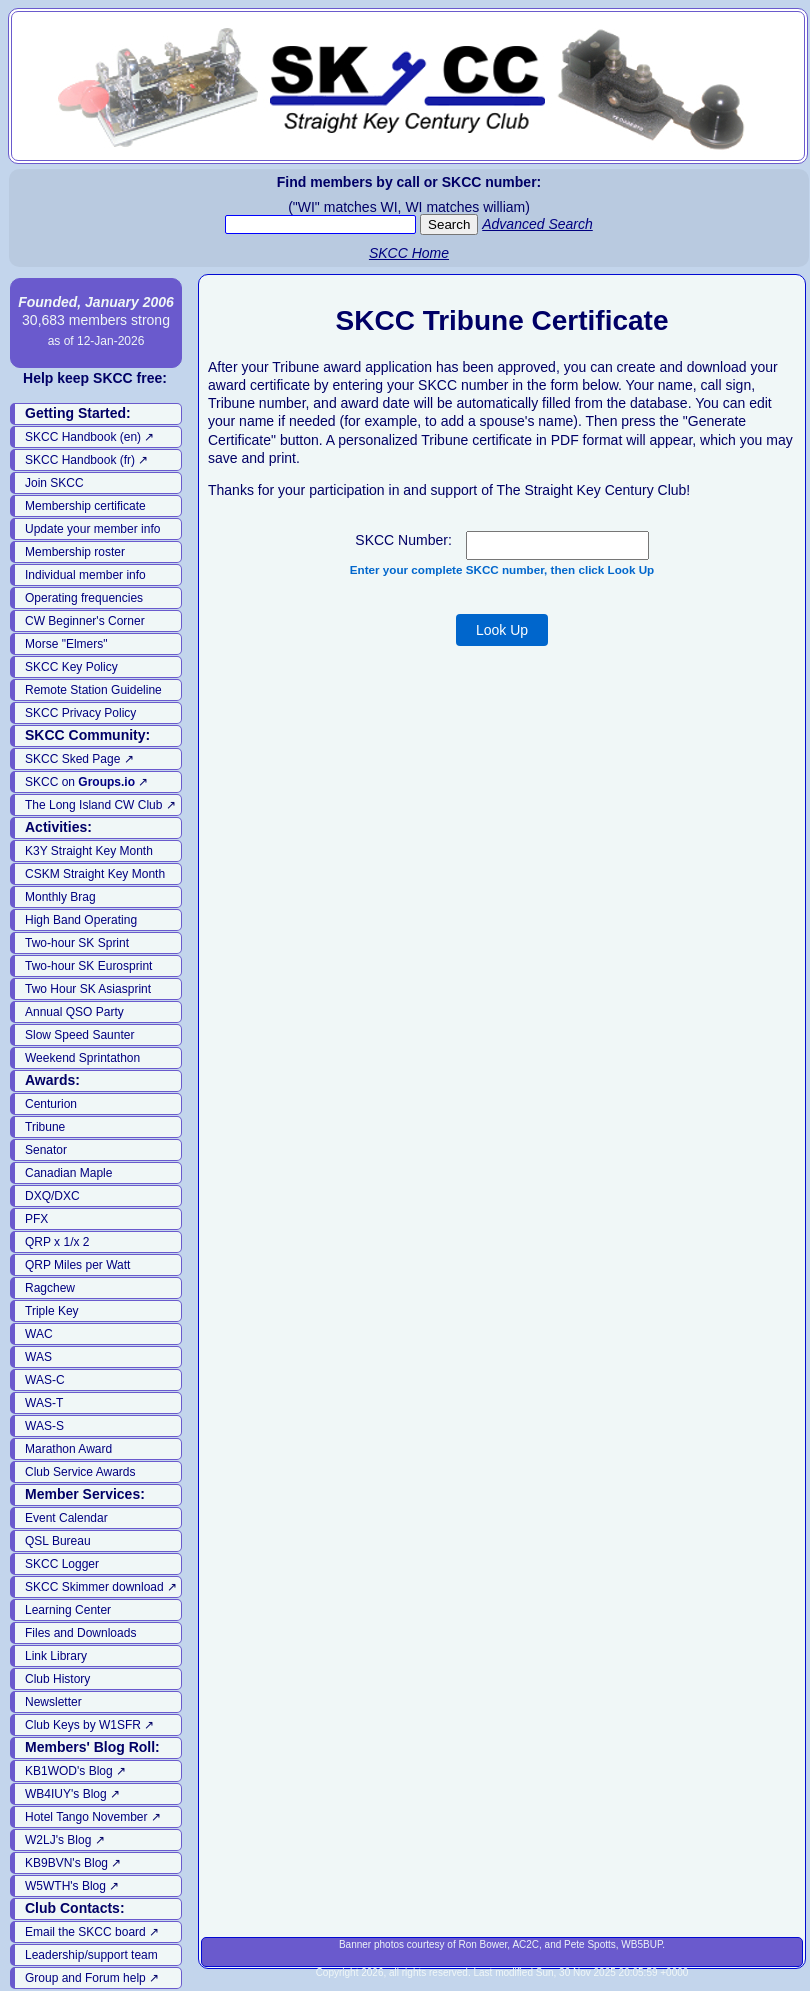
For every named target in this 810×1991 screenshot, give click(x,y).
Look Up (502, 630)
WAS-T (44, 1403)
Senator (46, 1150)
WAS (38, 1357)
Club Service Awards (80, 1472)
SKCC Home (409, 253)
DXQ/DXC (52, 1196)
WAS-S (44, 1426)
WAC (39, 1334)
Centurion (51, 1104)
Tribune (45, 1127)
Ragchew (50, 1288)
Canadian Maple (68, 1173)
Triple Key (52, 1311)
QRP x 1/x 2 (57, 1242)
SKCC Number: (403, 540)
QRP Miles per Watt (77, 1265)
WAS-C (45, 1380)
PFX (36, 1219)
